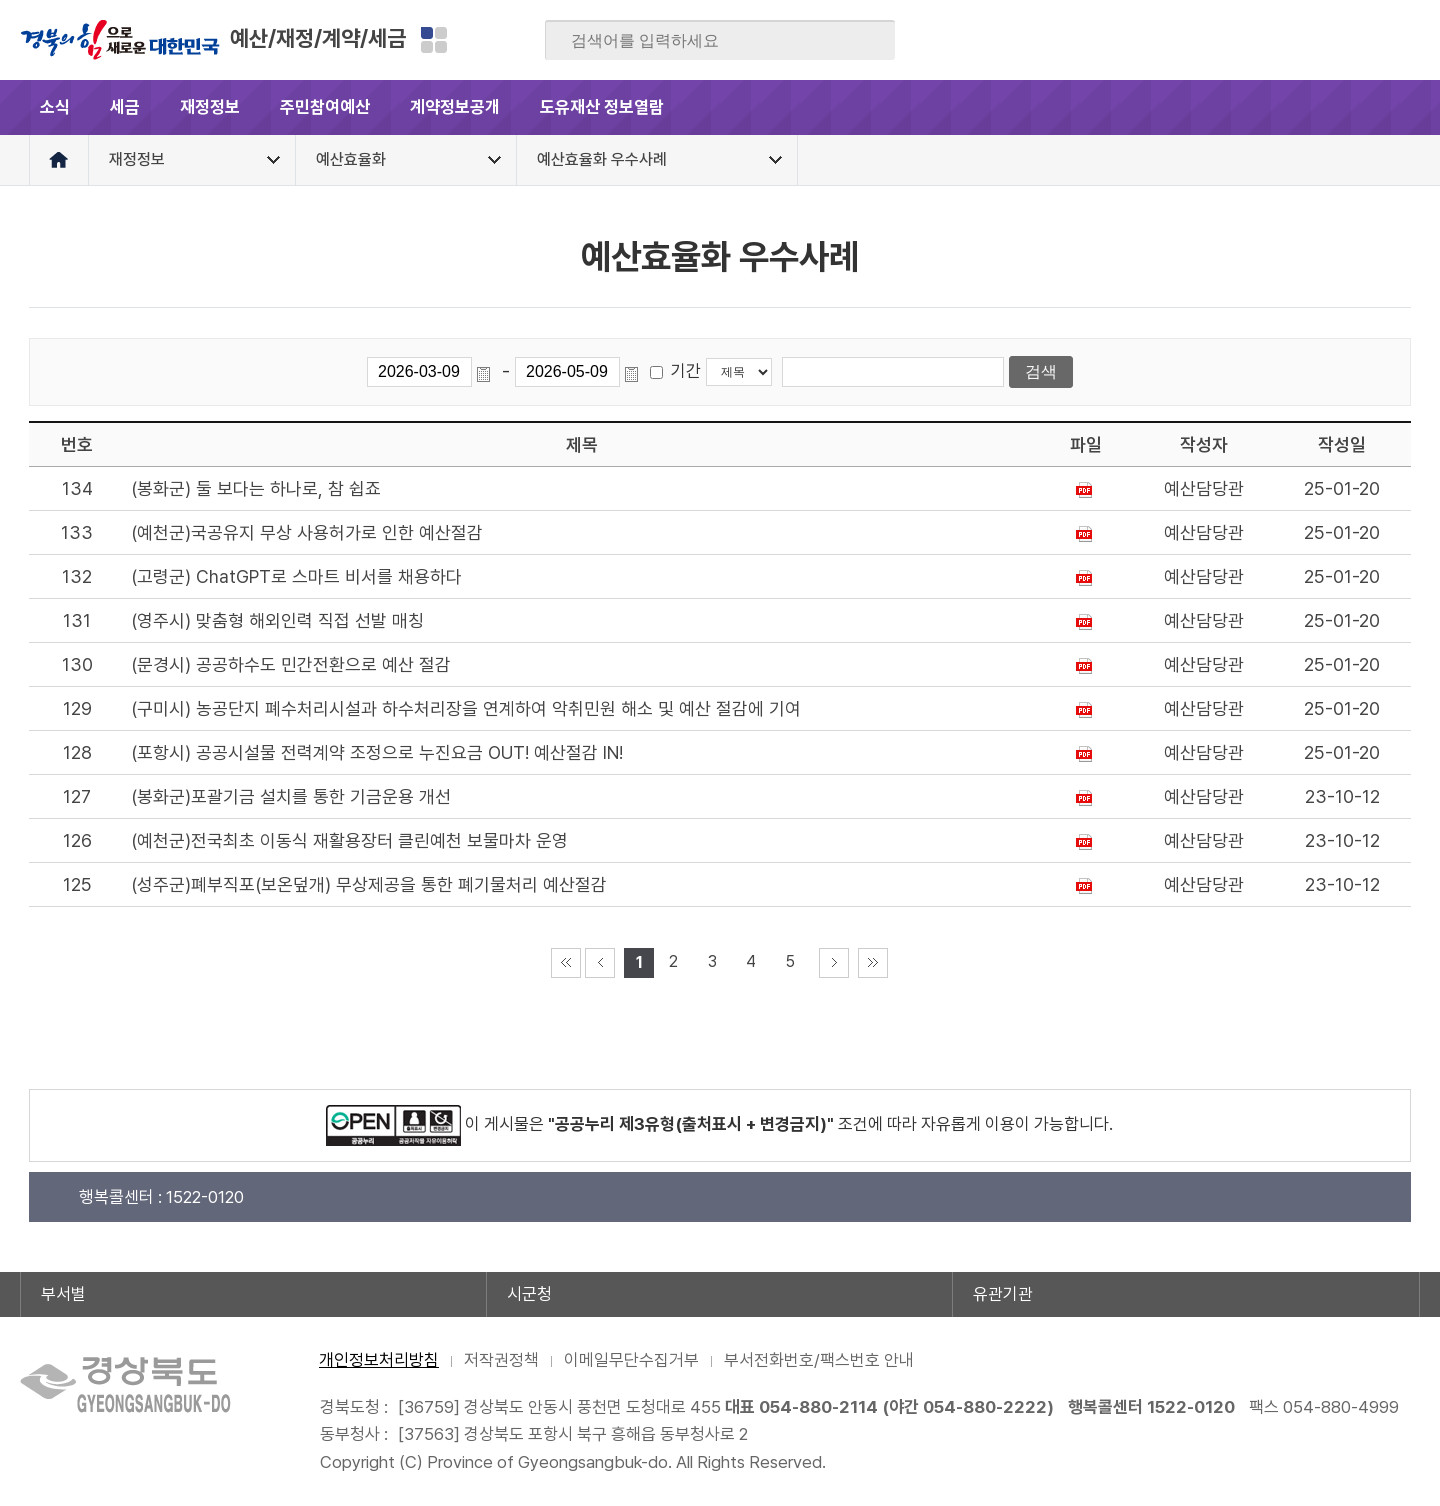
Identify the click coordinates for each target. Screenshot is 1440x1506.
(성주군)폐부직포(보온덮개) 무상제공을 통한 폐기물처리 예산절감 (369, 884)
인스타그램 (1365, 40)
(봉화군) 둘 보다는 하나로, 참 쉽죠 (256, 488)
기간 (686, 371)
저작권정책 (501, 1360)
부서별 (63, 1294)
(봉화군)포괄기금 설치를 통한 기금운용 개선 (291, 796)
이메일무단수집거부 (631, 1360)
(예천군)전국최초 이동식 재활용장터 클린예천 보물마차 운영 (349, 840)
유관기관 (1003, 1294)
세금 (125, 107)
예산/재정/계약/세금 (318, 38)
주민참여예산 (325, 107)
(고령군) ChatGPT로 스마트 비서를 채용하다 (296, 576)
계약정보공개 (455, 107)
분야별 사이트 (434, 40)
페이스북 (1209, 40)
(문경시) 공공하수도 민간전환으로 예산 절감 (291, 664)
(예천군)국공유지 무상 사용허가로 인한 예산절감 (307, 532)
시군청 (529, 1294)
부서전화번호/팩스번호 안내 (819, 1360)
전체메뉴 (1392, 107)
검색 (866, 41)
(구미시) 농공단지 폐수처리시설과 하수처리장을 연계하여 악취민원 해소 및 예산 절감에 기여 (466, 708)
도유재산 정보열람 (602, 107)
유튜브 (1404, 40)
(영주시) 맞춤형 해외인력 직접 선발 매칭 (277, 620)
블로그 (1248, 40)
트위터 (1287, 40)
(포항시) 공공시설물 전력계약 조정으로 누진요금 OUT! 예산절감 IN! (377, 752)
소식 (55, 107)
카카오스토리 (1326, 40)
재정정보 (210, 107)
